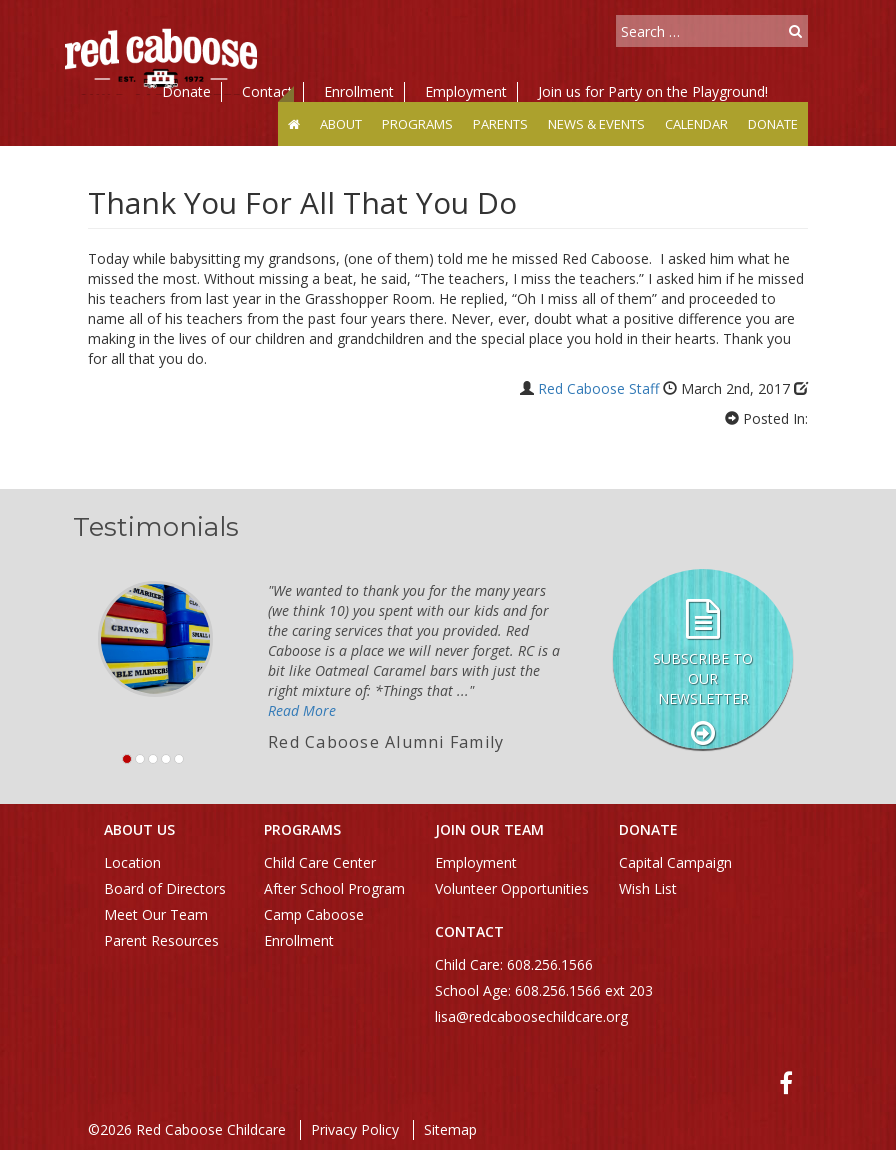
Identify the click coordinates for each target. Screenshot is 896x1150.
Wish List (648, 888)
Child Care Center (320, 862)
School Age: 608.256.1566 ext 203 (544, 990)
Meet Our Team (156, 914)
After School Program (334, 888)
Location (132, 862)
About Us (139, 829)
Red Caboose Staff (598, 388)
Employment (466, 91)
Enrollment (359, 91)
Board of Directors (165, 888)
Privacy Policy (355, 1129)
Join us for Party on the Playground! (653, 91)
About (341, 124)
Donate (186, 91)
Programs (417, 124)
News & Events (596, 124)
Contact (267, 91)
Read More (302, 710)
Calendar (696, 124)
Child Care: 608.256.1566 (514, 964)
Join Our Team (489, 829)
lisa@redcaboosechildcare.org (531, 1016)
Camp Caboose (314, 914)
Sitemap (450, 1129)
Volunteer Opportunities (512, 888)
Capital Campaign (675, 862)
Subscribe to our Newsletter (703, 678)
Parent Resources (161, 940)
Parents (500, 124)
